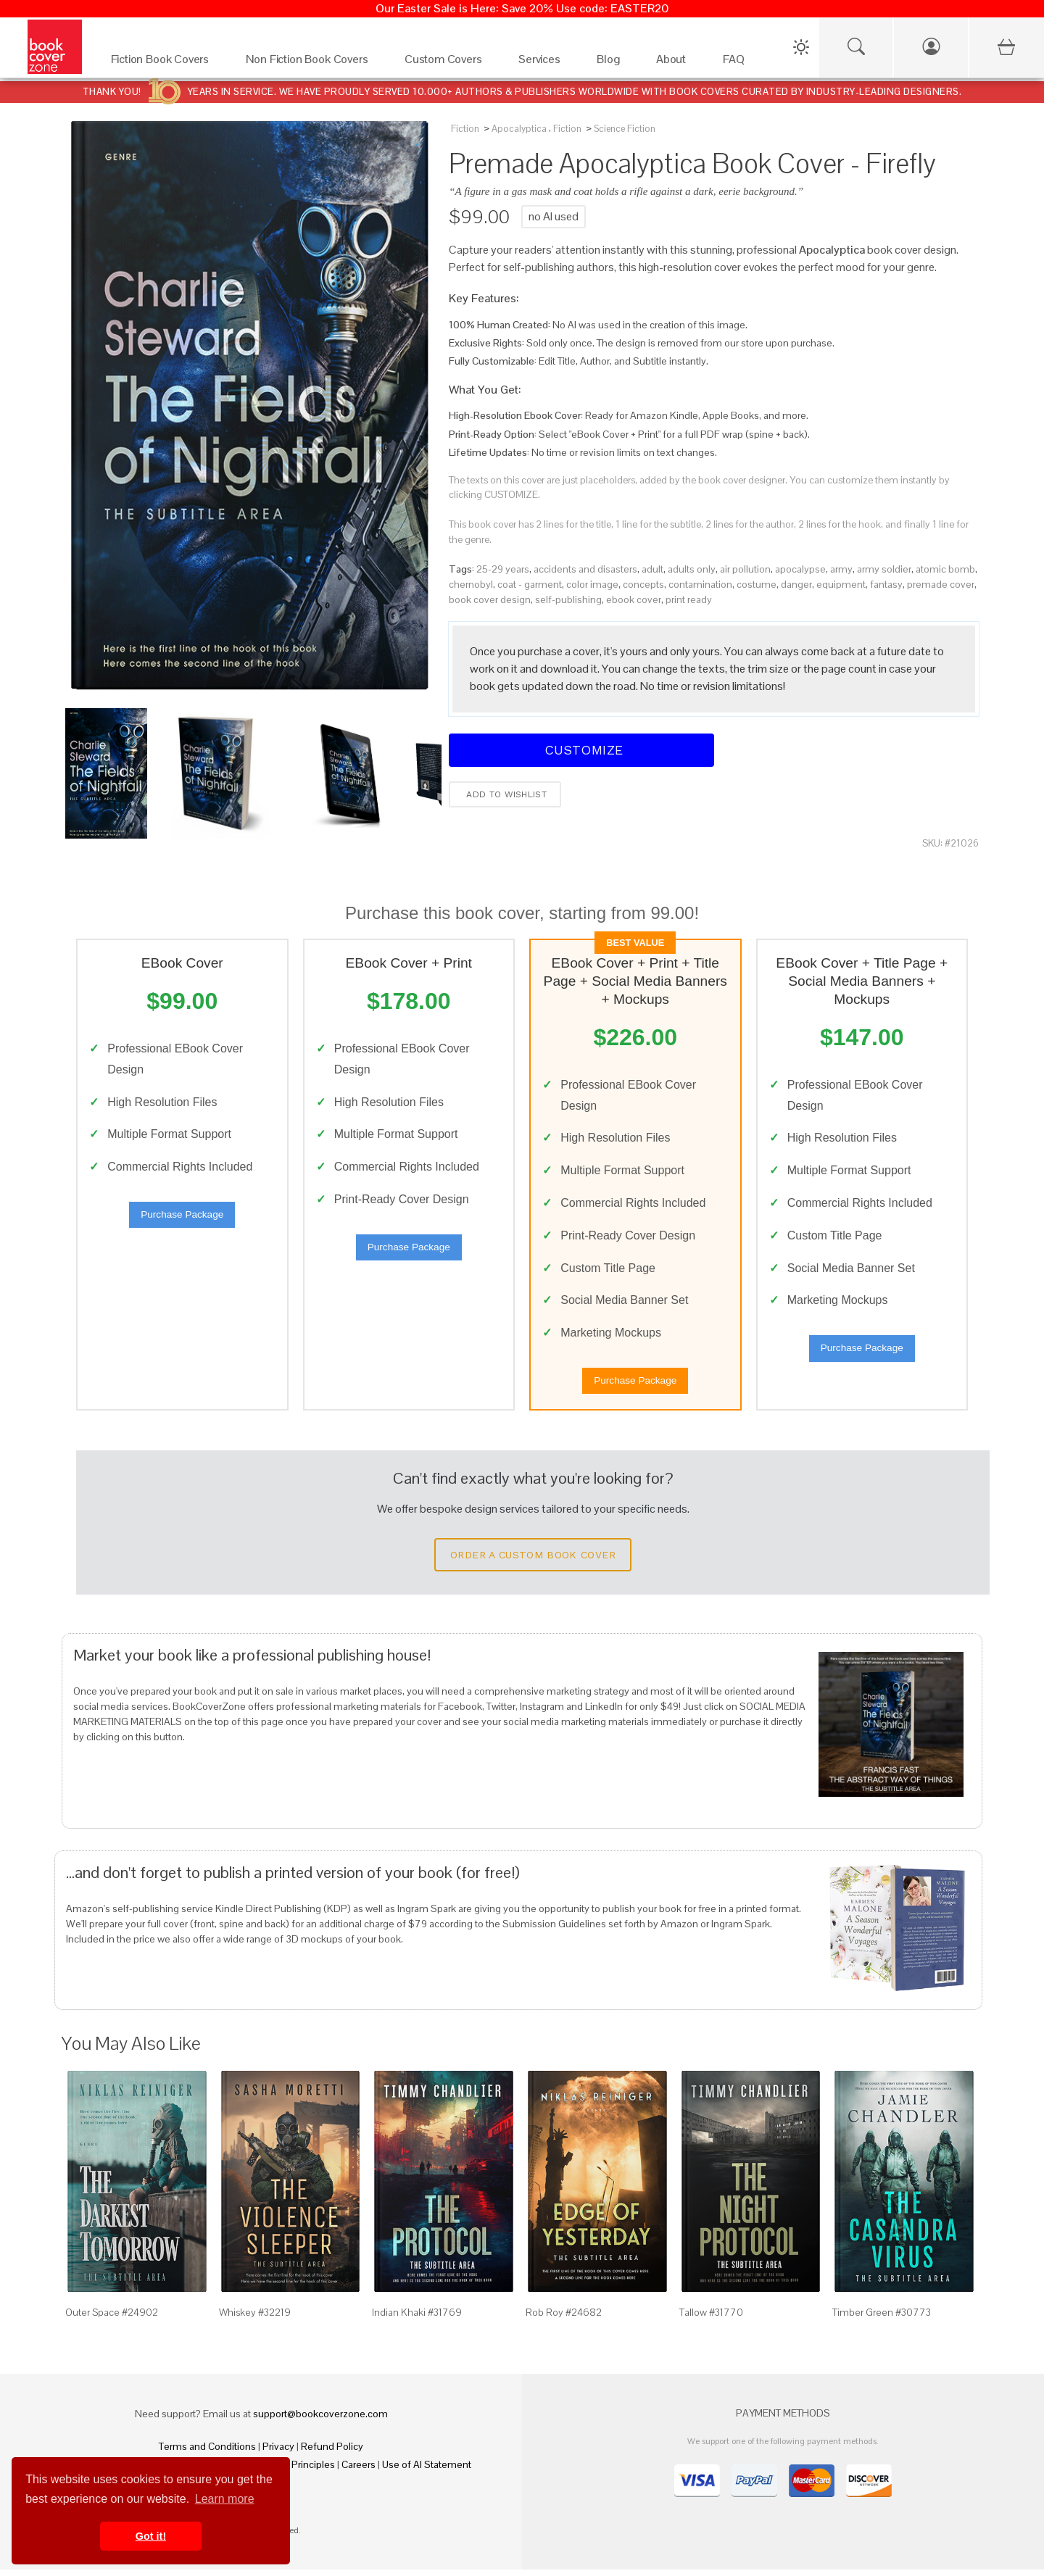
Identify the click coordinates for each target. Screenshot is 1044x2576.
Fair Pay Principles (294, 2470)
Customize (581, 749)
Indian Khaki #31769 (417, 2319)
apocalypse (800, 569)
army (841, 569)
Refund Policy (332, 2452)
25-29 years (502, 569)
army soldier (884, 569)
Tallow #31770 (711, 2319)
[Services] (543, 62)
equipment (841, 584)
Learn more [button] (224, 2499)
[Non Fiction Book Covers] (310, 62)
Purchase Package (182, 1218)
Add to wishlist (505, 794)
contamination (700, 584)
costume (756, 584)
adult (652, 569)
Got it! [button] (151, 2536)
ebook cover (633, 599)
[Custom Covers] (447, 62)
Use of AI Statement (426, 2470)
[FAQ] (737, 62)
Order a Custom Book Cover (533, 1562)
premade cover (940, 584)
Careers (358, 2470)
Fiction (465, 128)
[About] (675, 62)
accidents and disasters (585, 569)
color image (592, 584)
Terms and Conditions (207, 2452)
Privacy (278, 2452)
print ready (689, 599)
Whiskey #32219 (255, 2319)
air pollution (745, 569)
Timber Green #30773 (881, 2319)
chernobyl (471, 584)
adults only (692, 569)
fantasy (886, 584)
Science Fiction (624, 128)
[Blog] (612, 62)
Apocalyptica (519, 128)
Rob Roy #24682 (564, 2319)
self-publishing (568, 599)
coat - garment (529, 584)
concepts (643, 584)
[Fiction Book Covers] (163, 62)
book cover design (490, 599)
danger (796, 584)
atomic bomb (945, 569)
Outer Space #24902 (111, 2319)
